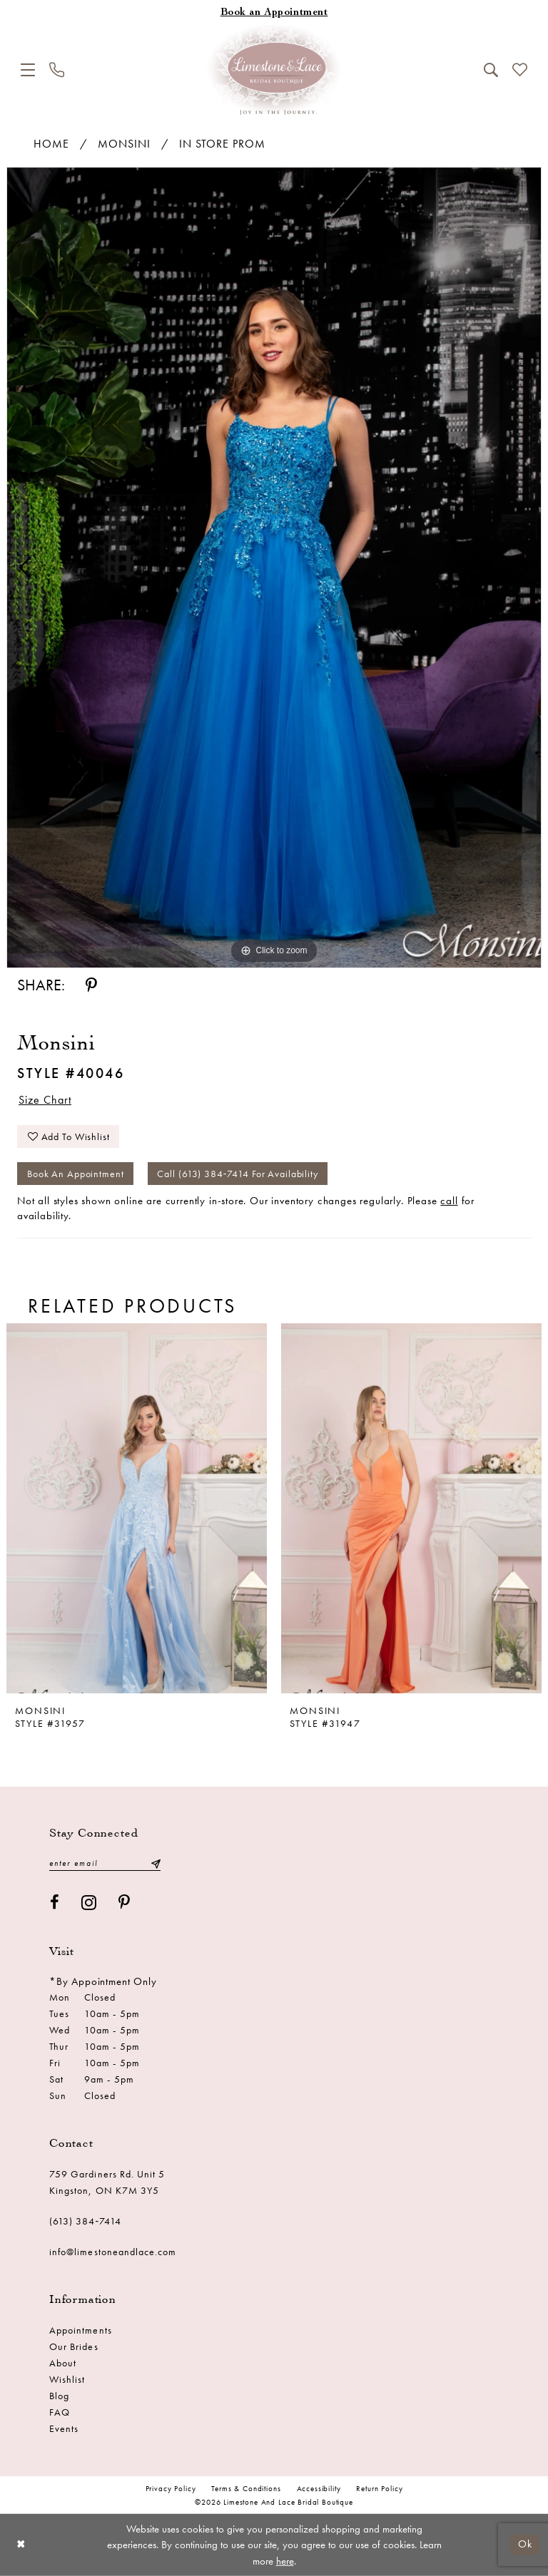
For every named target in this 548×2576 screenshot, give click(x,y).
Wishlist (67, 2379)
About (62, 2362)
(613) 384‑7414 (85, 2221)
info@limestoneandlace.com (113, 2251)
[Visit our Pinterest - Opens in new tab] (124, 1903)
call (448, 1201)
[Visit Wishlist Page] (519, 69)
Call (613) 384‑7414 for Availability (237, 1173)
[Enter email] (105, 1863)
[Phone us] (56, 69)
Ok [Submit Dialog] (525, 2544)
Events (63, 2428)
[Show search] (491, 70)
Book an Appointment (75, 1173)
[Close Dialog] (21, 2545)
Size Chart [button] (45, 1099)
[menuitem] (28, 70)
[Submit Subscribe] (156, 1863)
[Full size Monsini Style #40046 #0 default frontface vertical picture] (274, 568)
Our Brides (73, 2346)
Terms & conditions (245, 2488)
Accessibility (319, 2488)
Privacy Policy (171, 2488)
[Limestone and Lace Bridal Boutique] (274, 70)
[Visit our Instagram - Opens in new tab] (89, 1902)
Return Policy (379, 2488)
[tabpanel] (274, 568)
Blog (59, 2395)
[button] (28, 70)
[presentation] (136, 1508)
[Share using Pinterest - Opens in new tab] (91, 986)
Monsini (124, 143)
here (285, 2561)
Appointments (80, 2330)
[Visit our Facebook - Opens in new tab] (55, 1903)
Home (51, 143)
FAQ (59, 2412)
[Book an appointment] (274, 13)
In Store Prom (222, 143)
